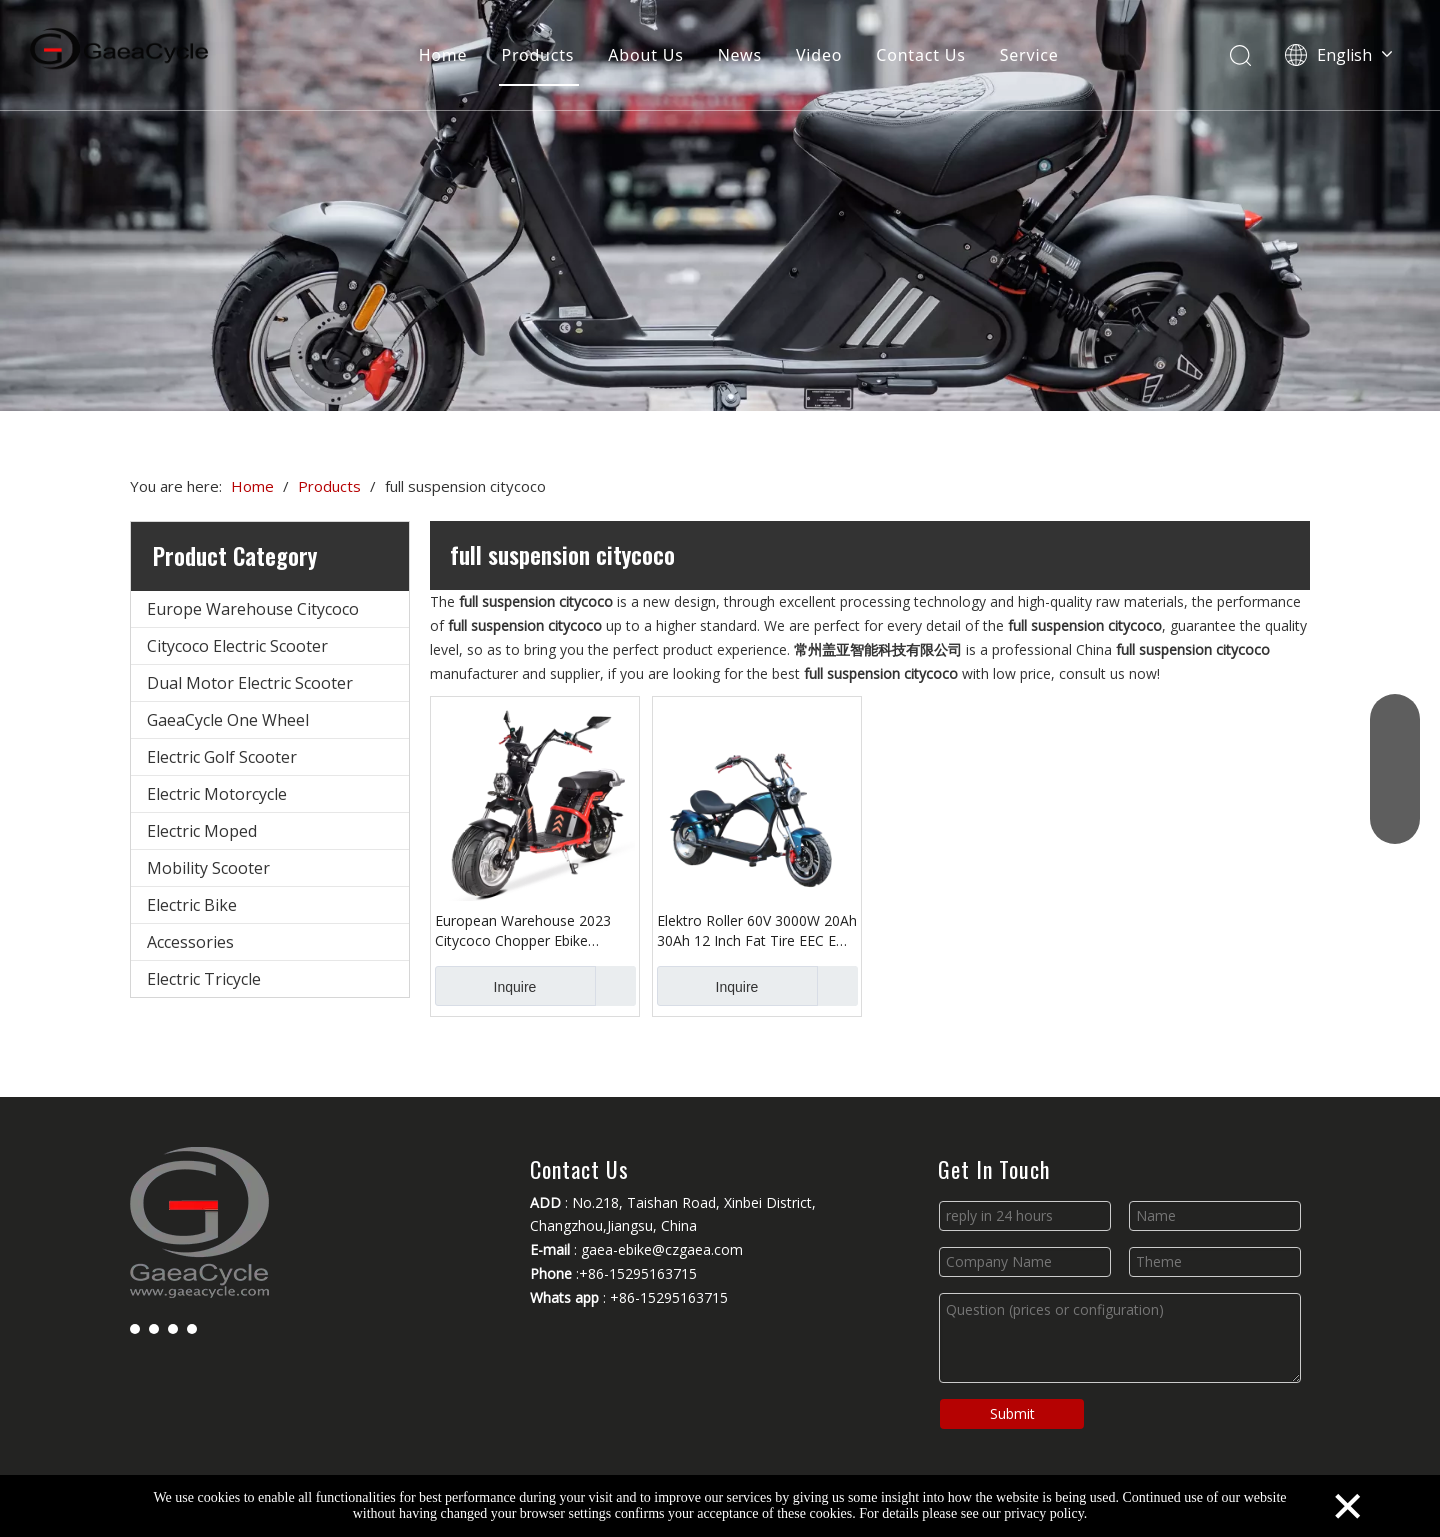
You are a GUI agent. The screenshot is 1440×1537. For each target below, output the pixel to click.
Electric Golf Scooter (222, 757)
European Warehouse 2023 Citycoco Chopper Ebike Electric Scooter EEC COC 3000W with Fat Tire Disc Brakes (523, 931)
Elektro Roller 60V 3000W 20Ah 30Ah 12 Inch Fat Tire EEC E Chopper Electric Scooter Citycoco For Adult (757, 931)
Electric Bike (192, 905)
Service (1029, 55)
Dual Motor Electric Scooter (250, 683)
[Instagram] (192, 1328)
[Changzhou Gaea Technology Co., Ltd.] (720, 205)
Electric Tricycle (204, 979)
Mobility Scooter (208, 868)
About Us (645, 55)
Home (443, 55)
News (740, 55)
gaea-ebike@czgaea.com (662, 1249)
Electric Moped (202, 831)
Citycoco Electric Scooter (237, 646)
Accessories (190, 942)
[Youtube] (173, 1328)
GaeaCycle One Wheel (228, 720)
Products (537, 55)
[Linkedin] (154, 1328)
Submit (1012, 1413)
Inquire (485, 986)
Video (819, 55)
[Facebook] (135, 1328)
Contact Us (920, 55)
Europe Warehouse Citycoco (253, 609)
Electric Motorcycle (217, 794)
